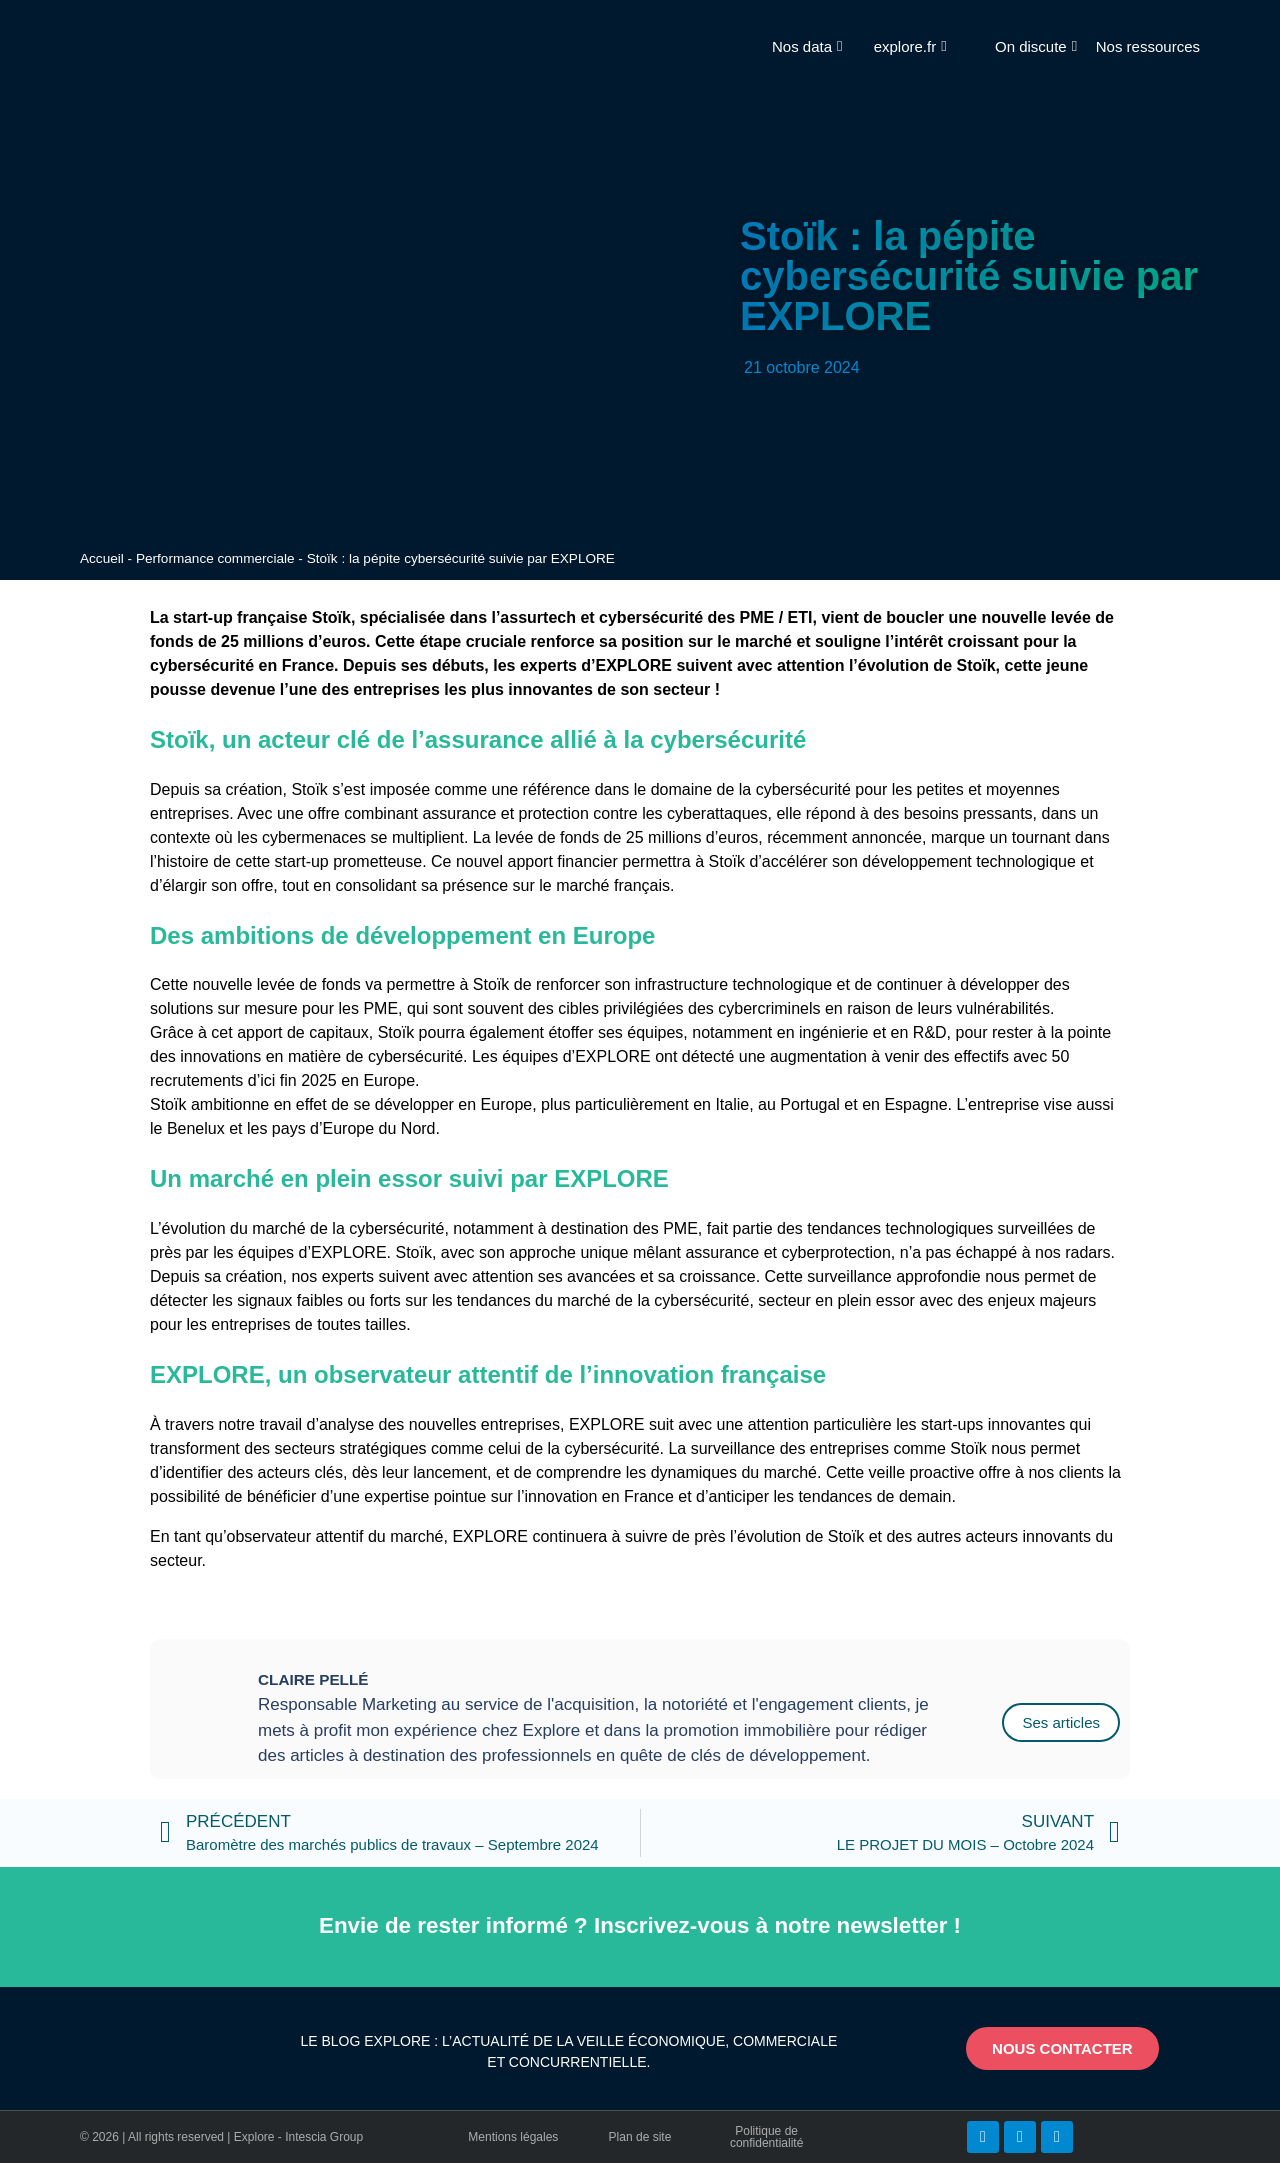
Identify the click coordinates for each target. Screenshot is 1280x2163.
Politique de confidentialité (766, 2137)
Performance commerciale (215, 558)
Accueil (102, 558)
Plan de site (640, 2137)
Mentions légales (513, 2137)
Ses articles (1061, 1722)
